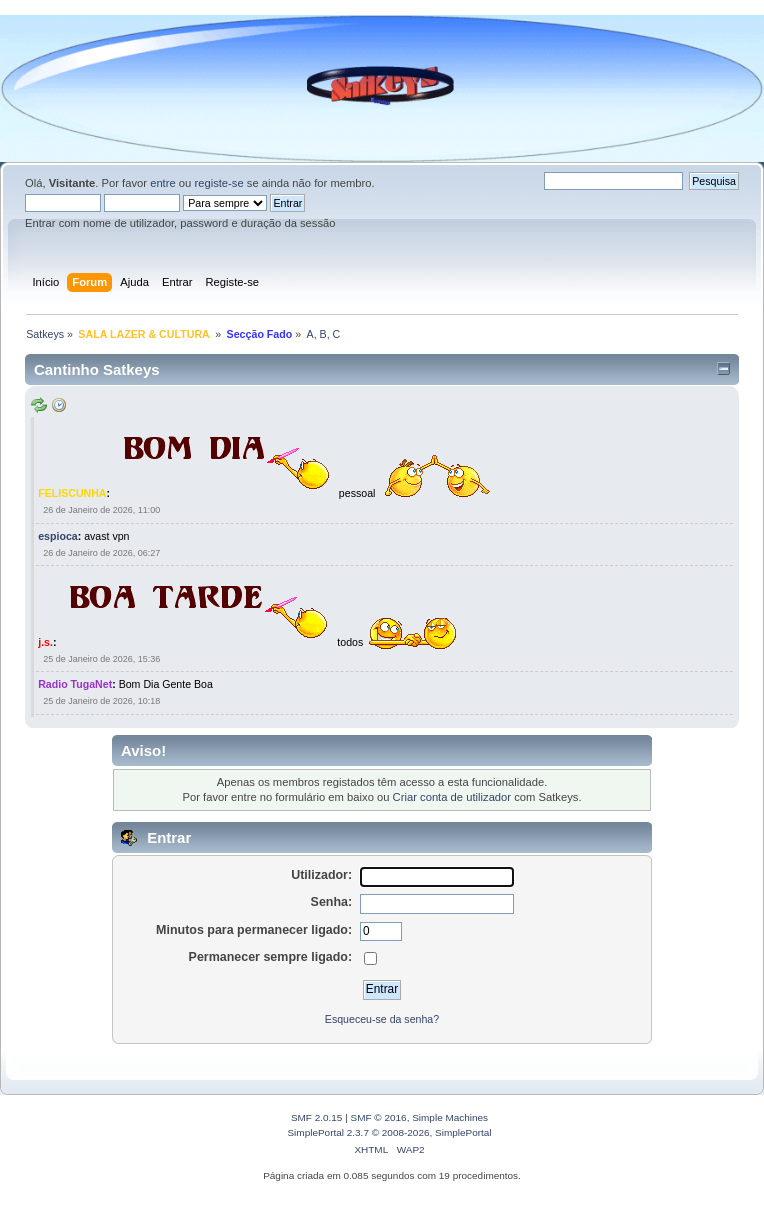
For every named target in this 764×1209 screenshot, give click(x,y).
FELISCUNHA (72, 493)
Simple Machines (450, 1117)
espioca (57, 536)
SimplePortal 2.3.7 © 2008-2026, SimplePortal (389, 1132)
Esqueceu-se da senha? (382, 1019)
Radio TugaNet (75, 684)
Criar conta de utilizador (452, 797)
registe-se (218, 183)
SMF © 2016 (379, 1117)
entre (163, 183)
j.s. (45, 642)
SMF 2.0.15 (317, 1117)
